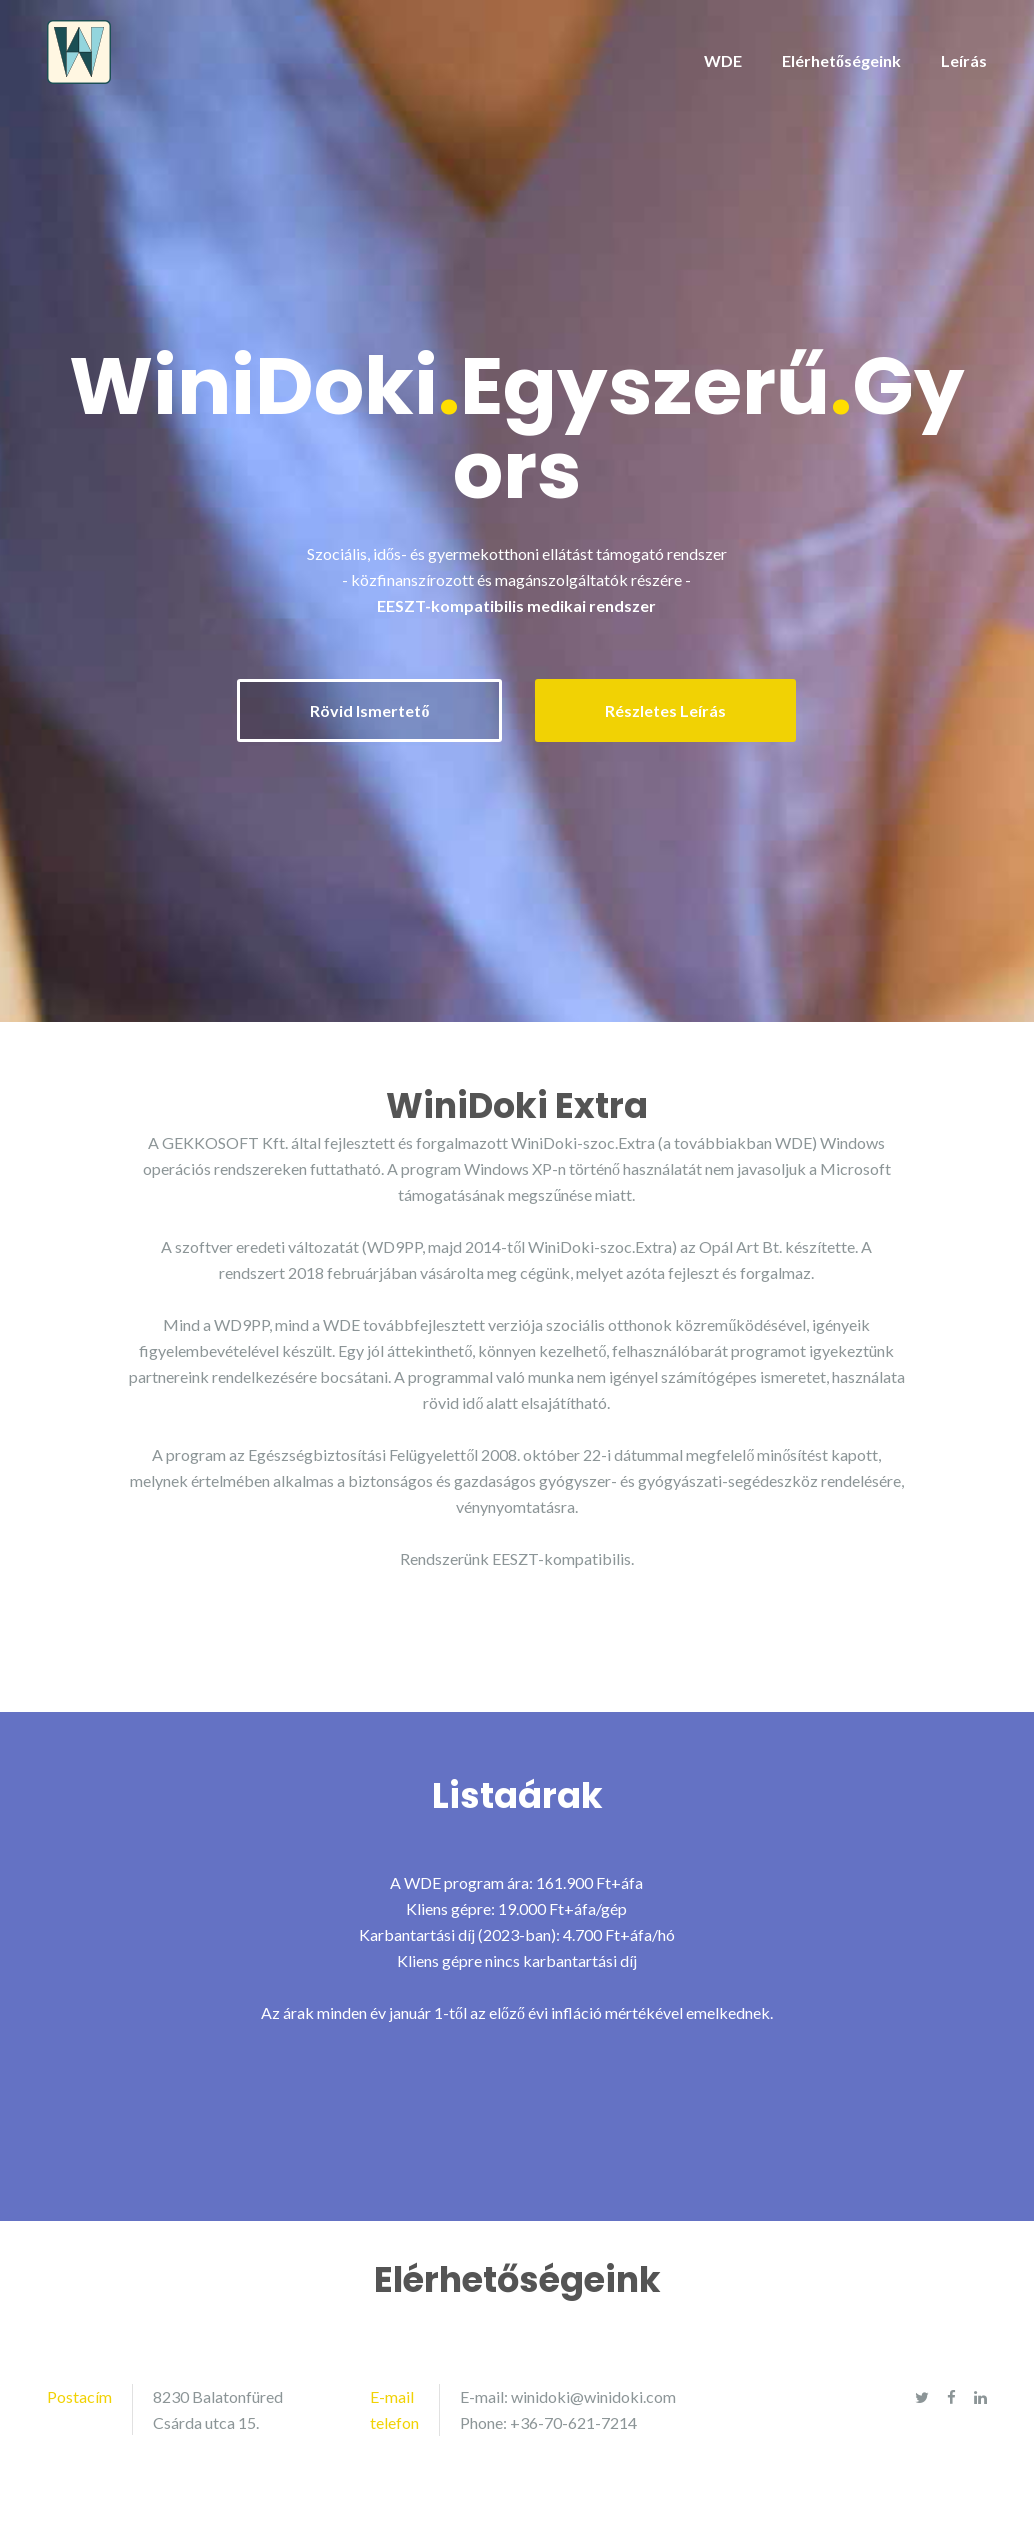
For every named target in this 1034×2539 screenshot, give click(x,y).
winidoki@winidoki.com (593, 2396)
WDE (723, 60)
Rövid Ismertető (369, 710)
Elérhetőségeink (841, 60)
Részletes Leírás (665, 710)
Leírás (964, 60)
